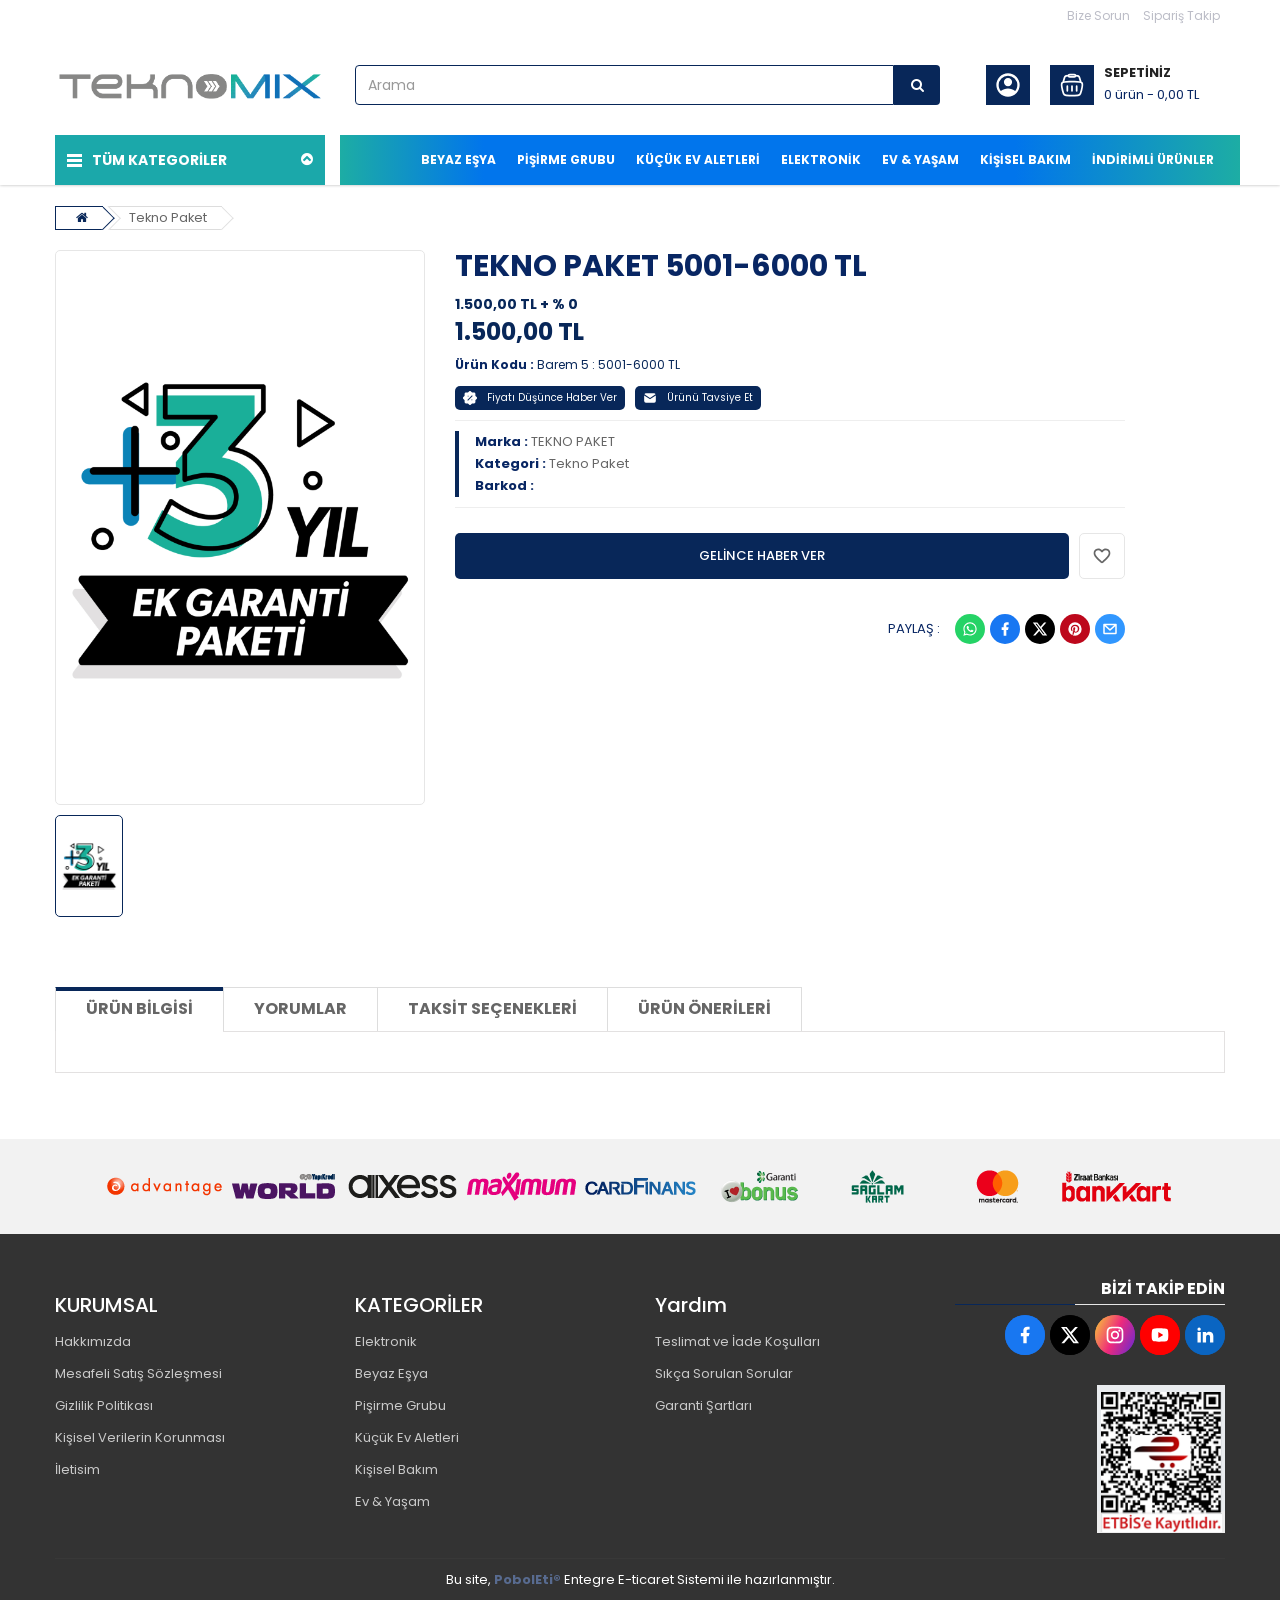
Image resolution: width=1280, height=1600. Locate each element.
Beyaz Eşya (391, 1372)
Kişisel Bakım (396, 1468)
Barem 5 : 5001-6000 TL (608, 363)
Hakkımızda (93, 1340)
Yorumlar (300, 1007)
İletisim (77, 1468)
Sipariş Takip (1181, 15)
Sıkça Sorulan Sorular (724, 1372)
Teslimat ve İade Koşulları (737, 1340)
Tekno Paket (169, 216)
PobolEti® (527, 1578)
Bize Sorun (1098, 15)
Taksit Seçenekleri (492, 1007)
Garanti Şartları (703, 1404)
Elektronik (386, 1340)
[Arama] (917, 85)
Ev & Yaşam (392, 1500)
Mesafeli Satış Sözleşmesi (138, 1372)
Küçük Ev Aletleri (407, 1436)
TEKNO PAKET (573, 440)
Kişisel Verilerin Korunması (140, 1436)
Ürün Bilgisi (139, 1007)
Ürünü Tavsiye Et (698, 396)
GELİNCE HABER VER (762, 554)
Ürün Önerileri (704, 1007)
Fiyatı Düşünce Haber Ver (540, 396)
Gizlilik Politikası (104, 1404)
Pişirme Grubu (400, 1404)
